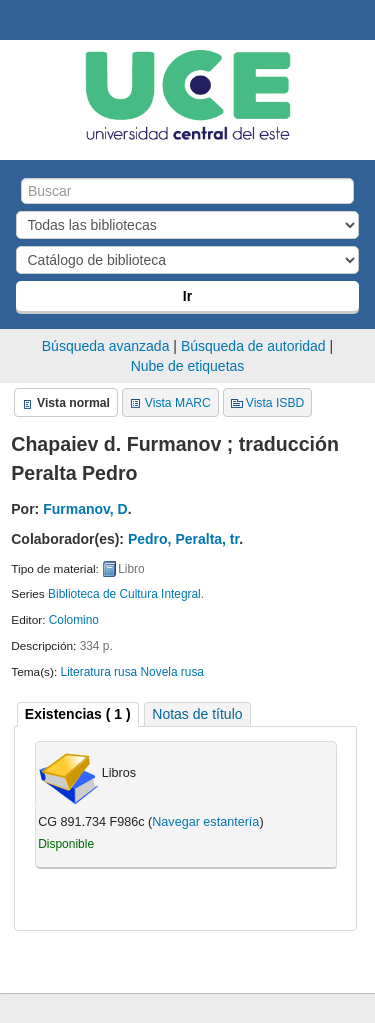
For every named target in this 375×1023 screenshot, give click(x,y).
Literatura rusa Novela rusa (132, 672)
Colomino (74, 620)
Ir (187, 296)
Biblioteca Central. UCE (21, 21)
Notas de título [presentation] (197, 714)
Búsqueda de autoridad (253, 346)
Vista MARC (178, 403)
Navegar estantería (205, 822)
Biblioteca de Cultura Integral (124, 594)
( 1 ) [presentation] (78, 714)
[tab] (78, 714)
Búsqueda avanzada (106, 346)
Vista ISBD (275, 403)
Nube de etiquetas (188, 366)
